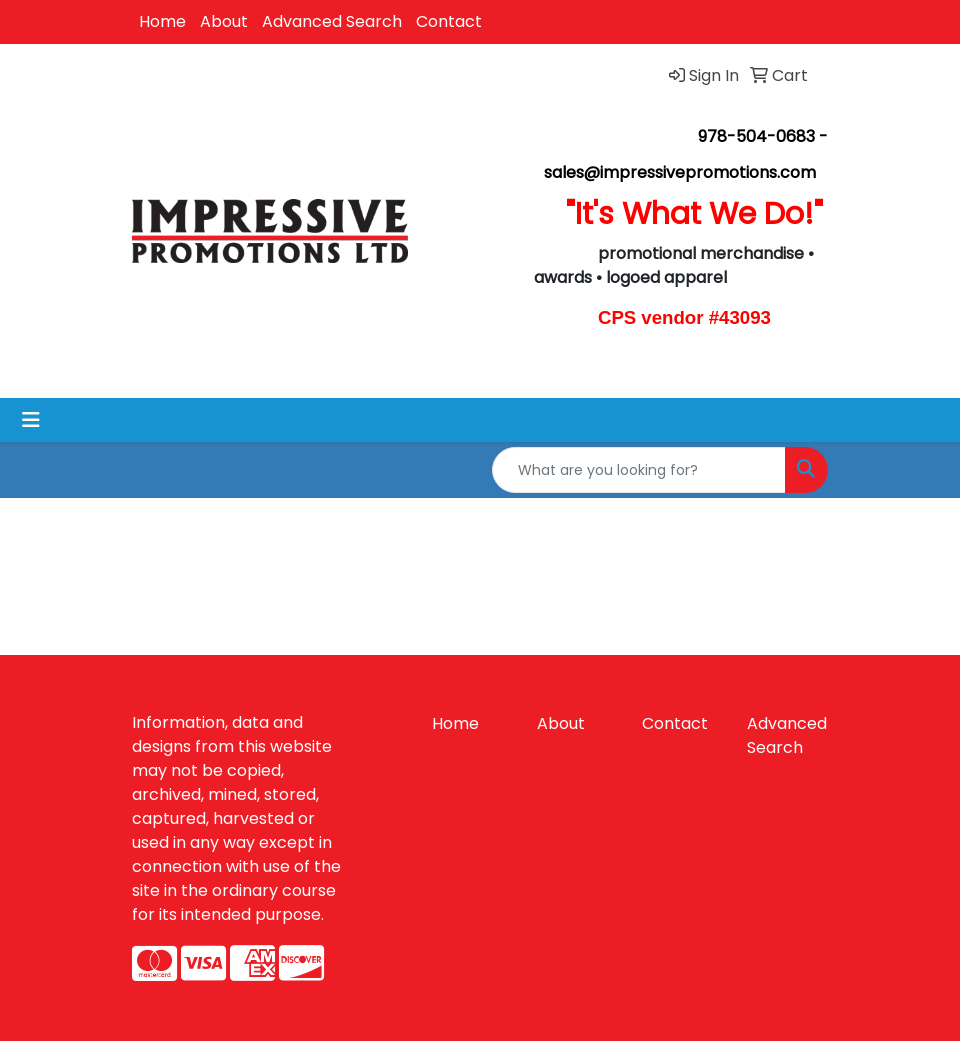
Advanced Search (332, 21)
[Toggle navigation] (31, 420)
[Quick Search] (639, 470)
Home (162, 21)
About (224, 21)
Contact (449, 21)
